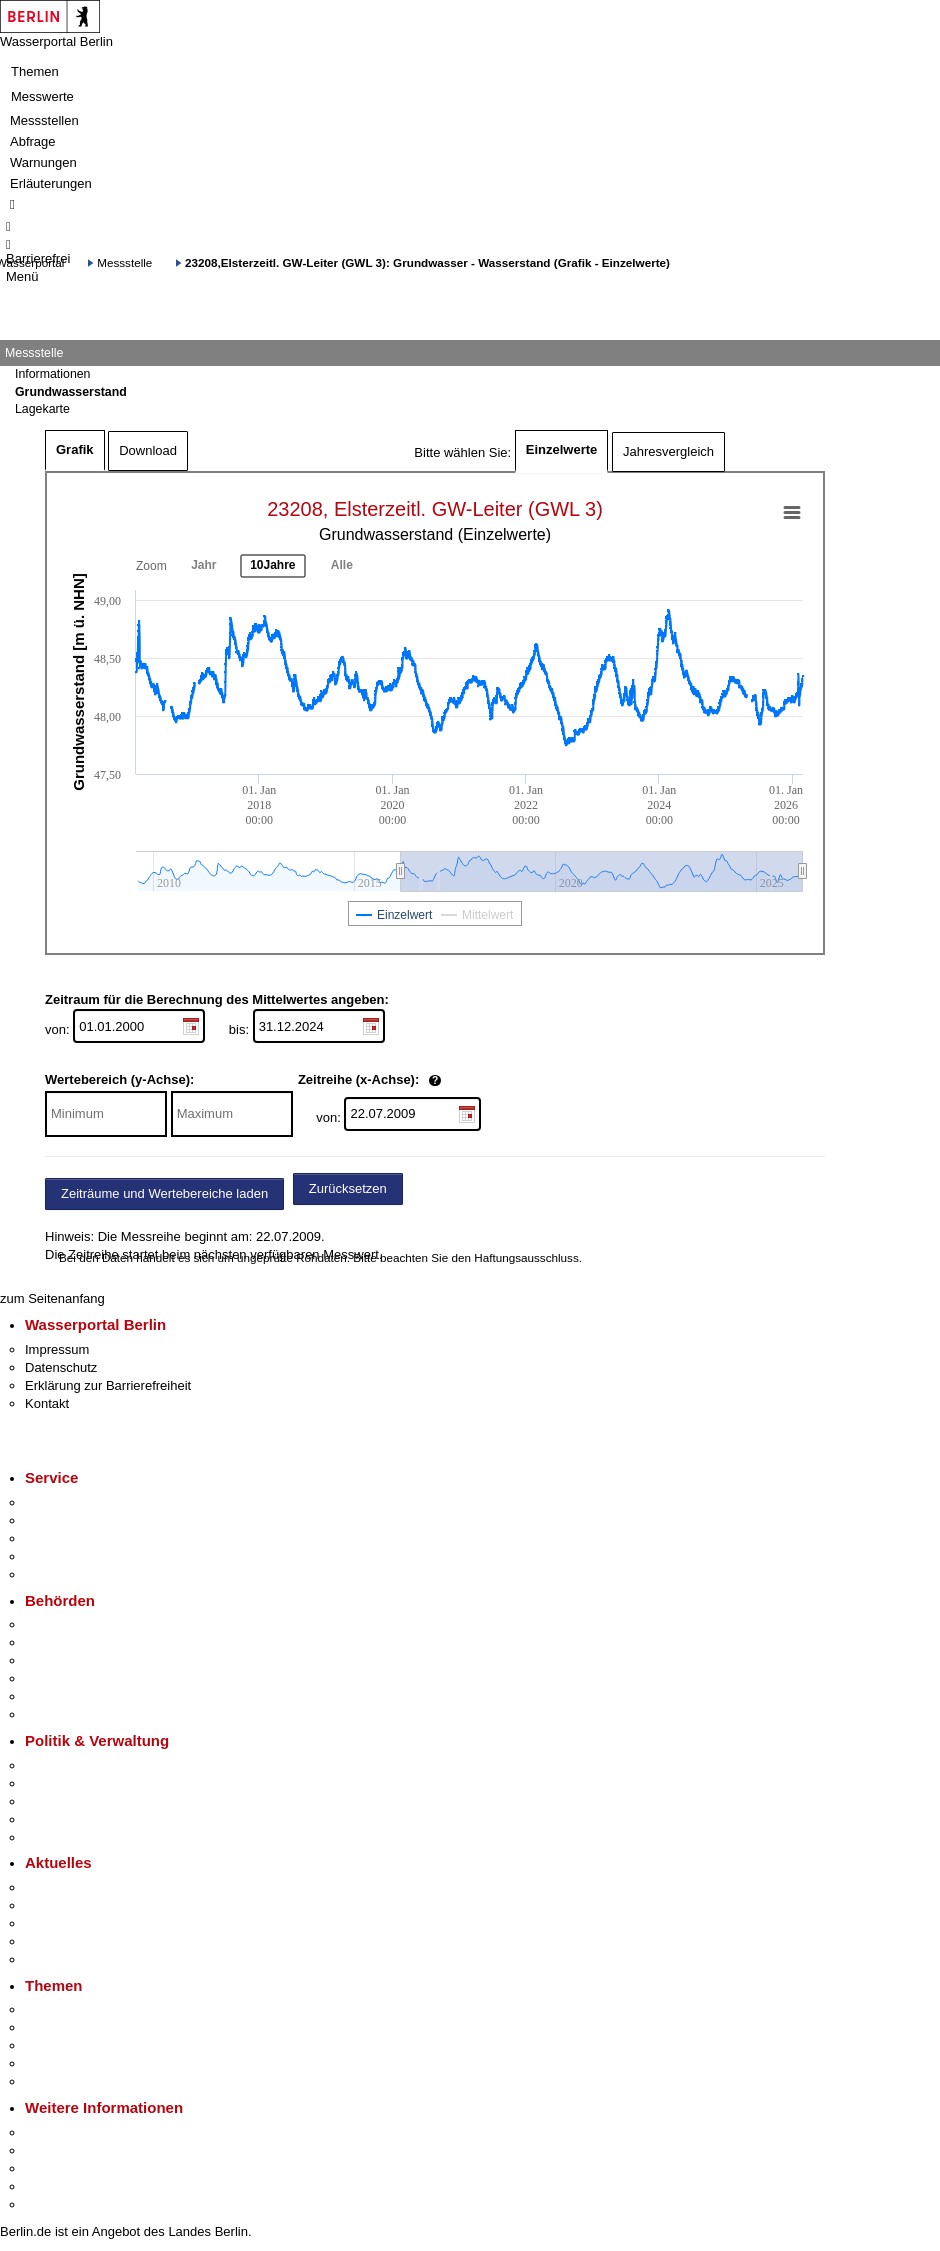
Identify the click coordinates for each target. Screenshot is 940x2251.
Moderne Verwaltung (84, 2045)
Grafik (75, 449)
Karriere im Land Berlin (91, 1783)
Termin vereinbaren (80, 1520)
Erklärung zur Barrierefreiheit (108, 1385)
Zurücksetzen (348, 1188)
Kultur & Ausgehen (79, 2132)
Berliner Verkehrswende (94, 2027)
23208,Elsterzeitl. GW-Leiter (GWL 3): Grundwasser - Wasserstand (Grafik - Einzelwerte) (427, 262)
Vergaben (53, 1837)
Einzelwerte (562, 449)
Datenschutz (61, 1367)
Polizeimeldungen (76, 1905)
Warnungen (43, 162)
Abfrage (33, 141)
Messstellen (44, 120)
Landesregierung (74, 1765)
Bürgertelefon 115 (76, 1538)
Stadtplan (52, 2204)
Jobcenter (53, 1696)
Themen (35, 71)
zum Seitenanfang (52, 1298)
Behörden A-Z (65, 1624)
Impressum (57, 1349)
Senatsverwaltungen (84, 1642)
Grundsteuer (61, 2081)
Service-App (60, 1502)
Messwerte (42, 96)
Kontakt (47, 1403)
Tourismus (54, 2150)
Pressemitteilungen (80, 1887)
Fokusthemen (64, 2009)
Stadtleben (56, 2186)
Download (148, 450)
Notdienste (56, 1556)
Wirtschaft (54, 2168)
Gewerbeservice (72, 1574)
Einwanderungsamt (80, 1714)
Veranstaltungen (72, 1923)
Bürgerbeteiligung (76, 1801)
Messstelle (124, 262)
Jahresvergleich (668, 451)
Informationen (52, 374)
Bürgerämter (61, 1678)
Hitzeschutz (58, 1959)
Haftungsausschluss (526, 1257)
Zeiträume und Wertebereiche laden (164, 1193)
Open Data (56, 1819)
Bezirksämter (63, 1660)
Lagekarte (42, 409)
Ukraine (47, 1941)
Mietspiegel (58, 2063)
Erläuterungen (51, 183)
